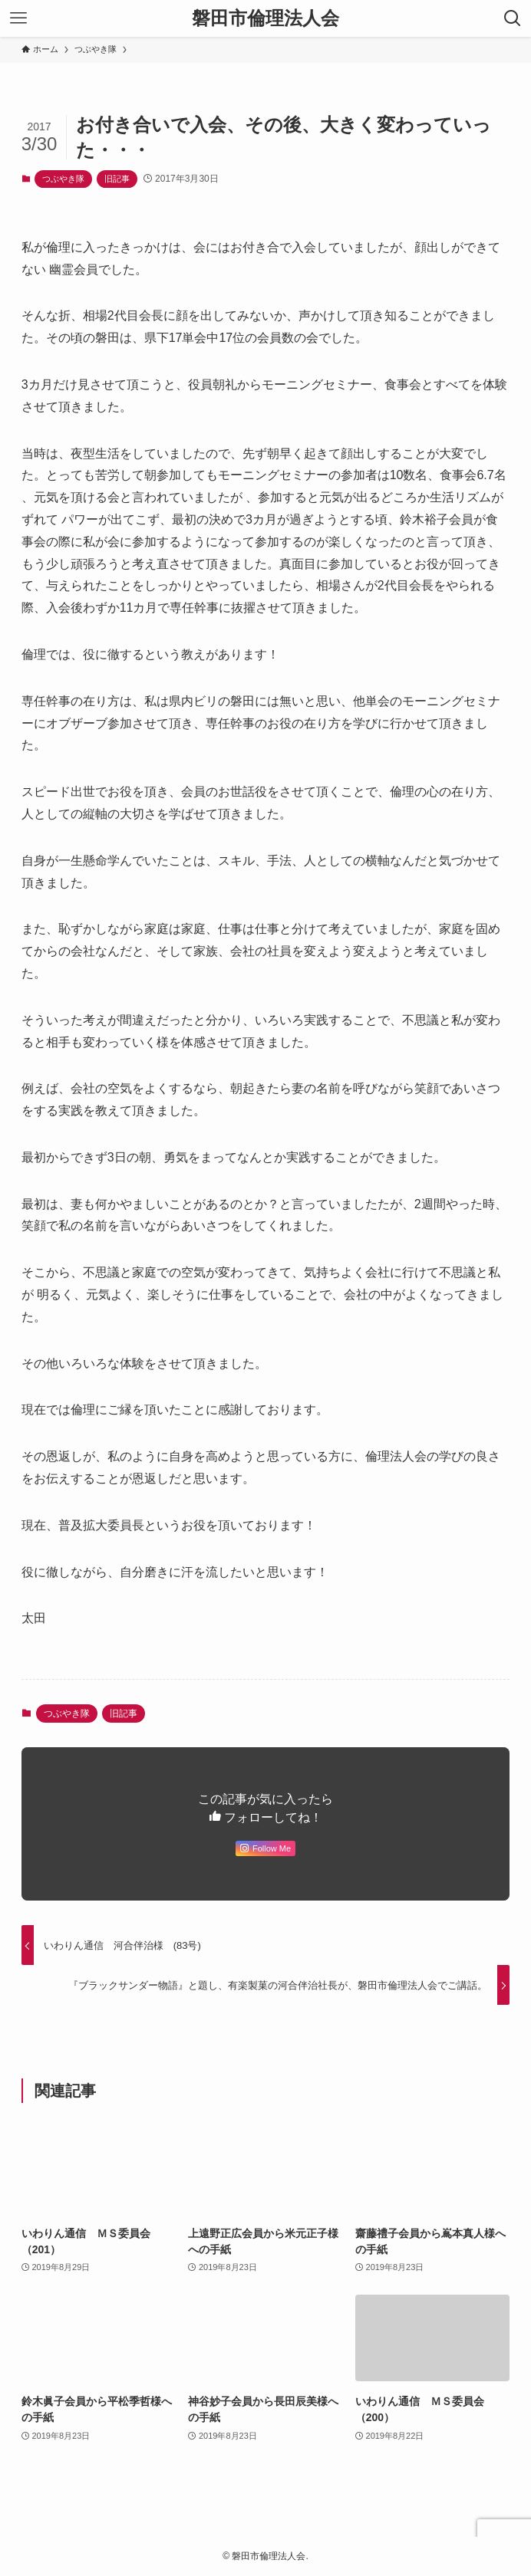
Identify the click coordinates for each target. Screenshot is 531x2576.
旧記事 (117, 178)
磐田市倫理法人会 (265, 18)
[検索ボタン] (512, 18)
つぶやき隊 (63, 178)
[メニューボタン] (18, 18)
